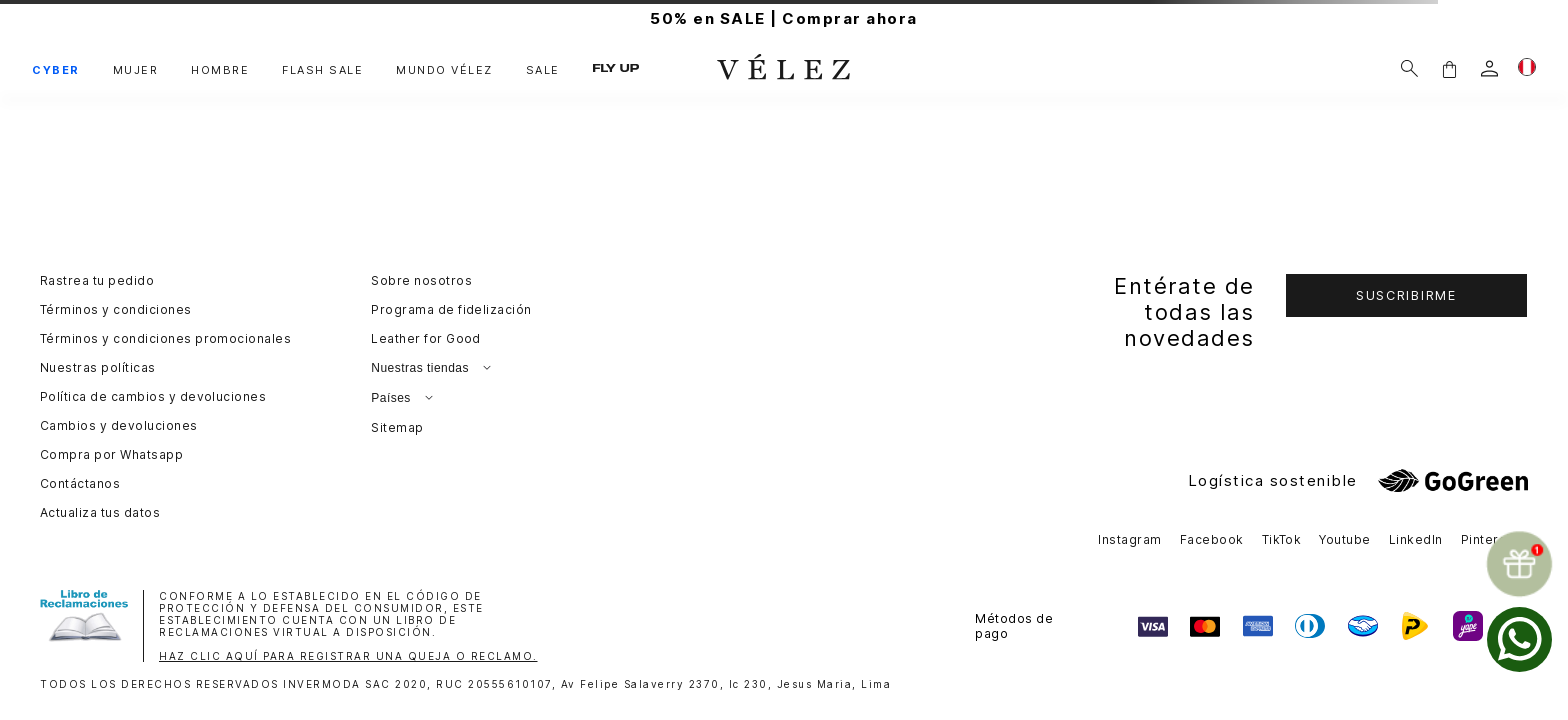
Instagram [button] (1129, 539)
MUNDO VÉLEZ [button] (444, 70)
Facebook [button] (1212, 539)
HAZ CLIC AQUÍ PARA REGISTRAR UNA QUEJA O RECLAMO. (348, 656)
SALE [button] (543, 70)
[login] (1489, 68)
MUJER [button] (136, 70)
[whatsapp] (1519, 639)
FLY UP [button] (616, 68)
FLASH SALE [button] (322, 70)
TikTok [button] (1282, 539)
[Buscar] (1409, 68)
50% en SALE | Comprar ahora (784, 18)
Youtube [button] (1344, 539)
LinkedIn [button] (1416, 539)
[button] (1449, 68)
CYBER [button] (56, 70)
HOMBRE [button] (220, 70)
